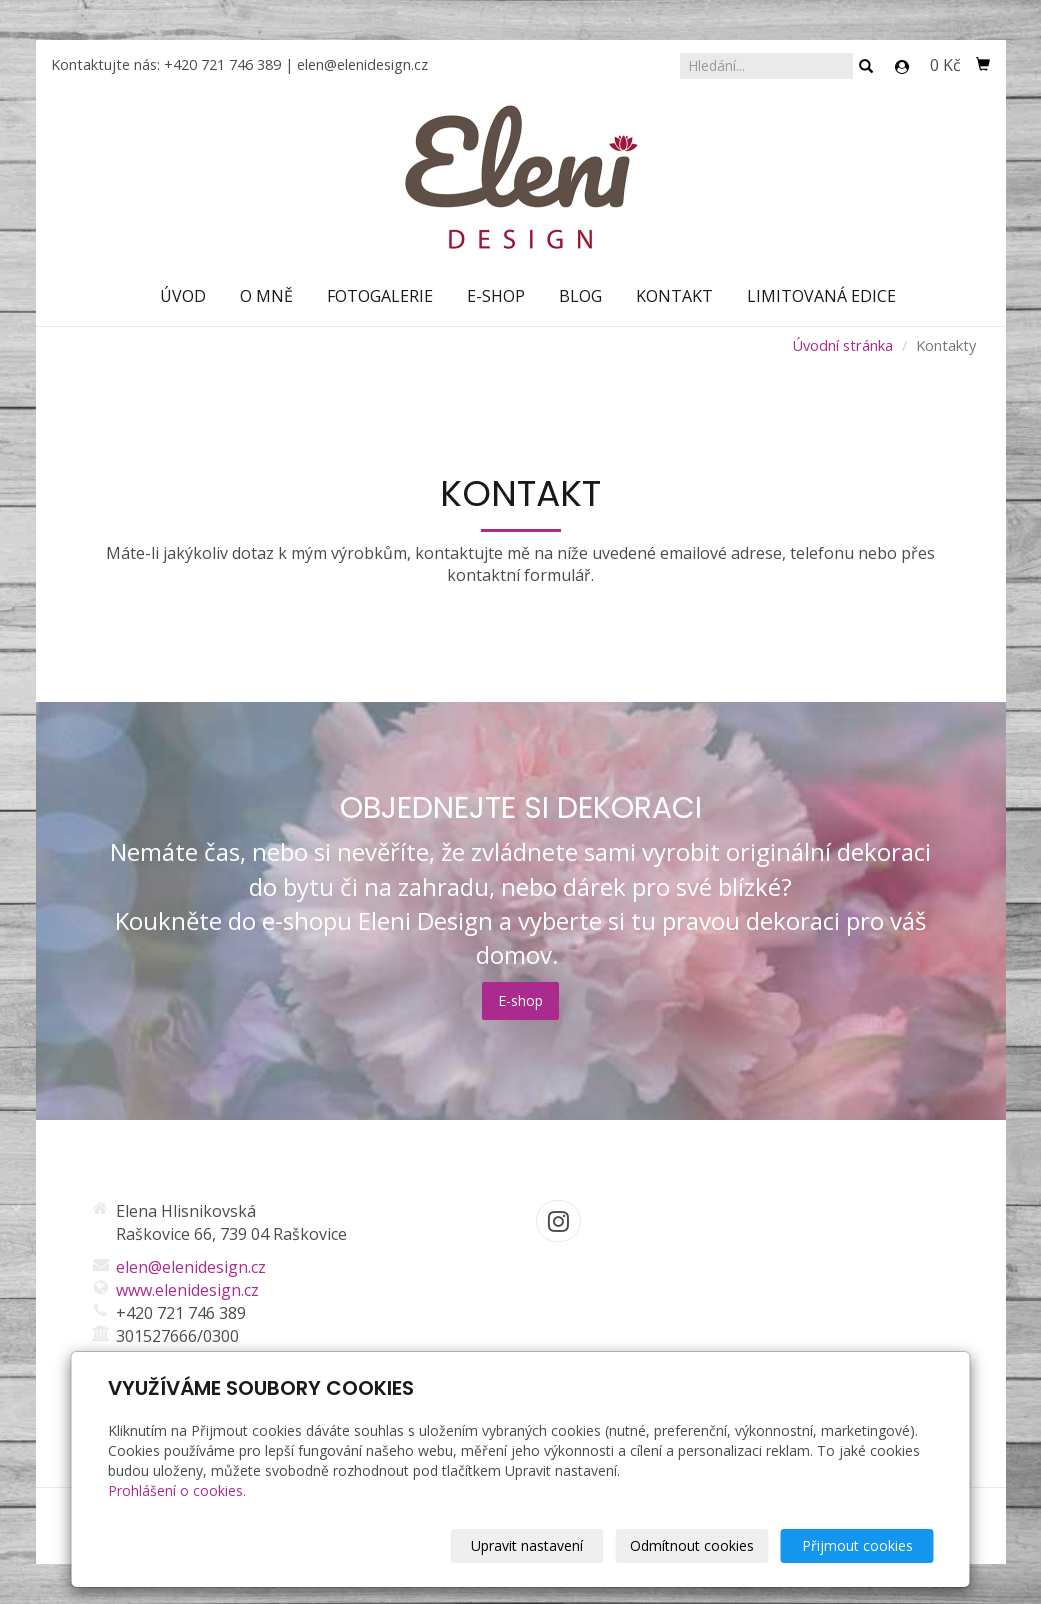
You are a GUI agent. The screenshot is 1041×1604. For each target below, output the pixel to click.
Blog (580, 296)
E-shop (496, 296)
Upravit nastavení (527, 1545)
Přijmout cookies (857, 1545)
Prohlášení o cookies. (177, 1490)
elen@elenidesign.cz (362, 64)
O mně (266, 296)
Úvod (183, 296)
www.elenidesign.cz (187, 1290)
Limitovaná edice (821, 296)
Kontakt (674, 296)
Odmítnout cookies (692, 1545)
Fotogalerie (380, 296)
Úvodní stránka (842, 345)
